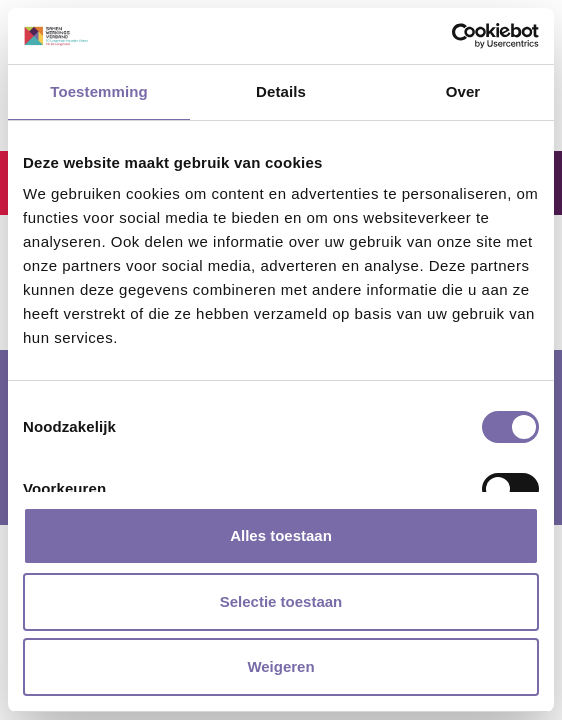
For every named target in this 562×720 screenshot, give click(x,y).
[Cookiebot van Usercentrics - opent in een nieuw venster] (451, 36)
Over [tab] (463, 91)
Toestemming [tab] (99, 91)
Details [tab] (281, 91)
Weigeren (280, 666)
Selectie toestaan (281, 601)
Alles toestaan (281, 535)
